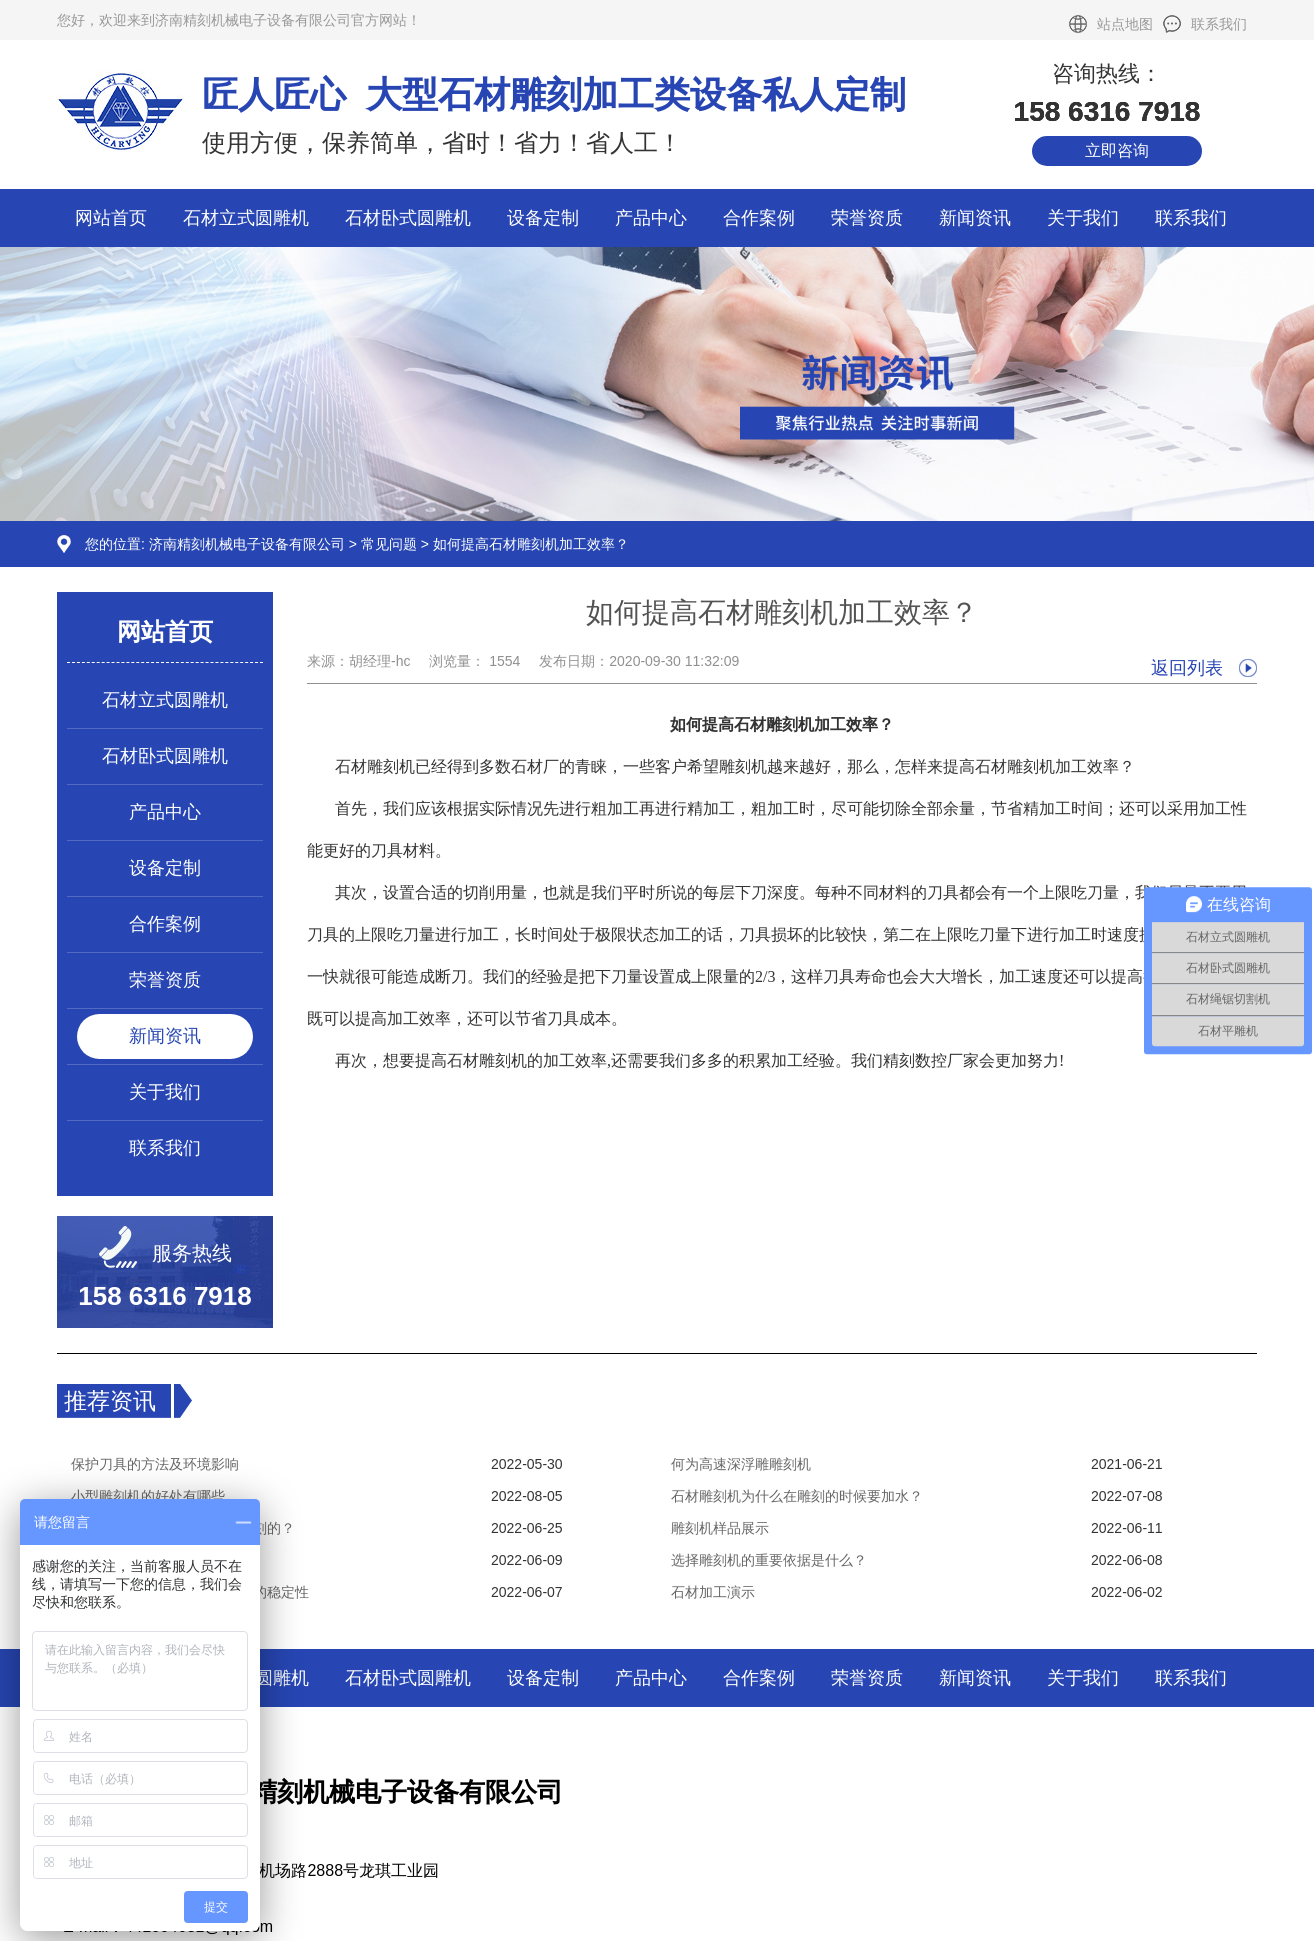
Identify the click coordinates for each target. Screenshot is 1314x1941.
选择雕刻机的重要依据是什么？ (769, 1560)
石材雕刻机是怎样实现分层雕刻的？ (183, 1528)
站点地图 (1125, 24)
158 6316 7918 (165, 1296)
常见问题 (389, 544)
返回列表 (1187, 668)
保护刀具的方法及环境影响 (155, 1464)
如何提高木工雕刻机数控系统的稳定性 (190, 1592)
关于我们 (1083, 218)
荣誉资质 (867, 218)
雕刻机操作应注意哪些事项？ (162, 1560)
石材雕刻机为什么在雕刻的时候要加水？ (797, 1496)
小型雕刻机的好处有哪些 (148, 1496)
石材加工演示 (713, 1592)
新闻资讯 (975, 218)
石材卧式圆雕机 (408, 218)
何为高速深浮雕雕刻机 (741, 1464)
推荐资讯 (110, 1401)
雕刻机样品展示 (720, 1528)
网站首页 (111, 218)
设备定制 (543, 218)
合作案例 (759, 218)
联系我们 (1219, 24)
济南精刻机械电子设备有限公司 (247, 544)
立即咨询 (1117, 150)
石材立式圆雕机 (246, 218)
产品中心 (651, 218)
